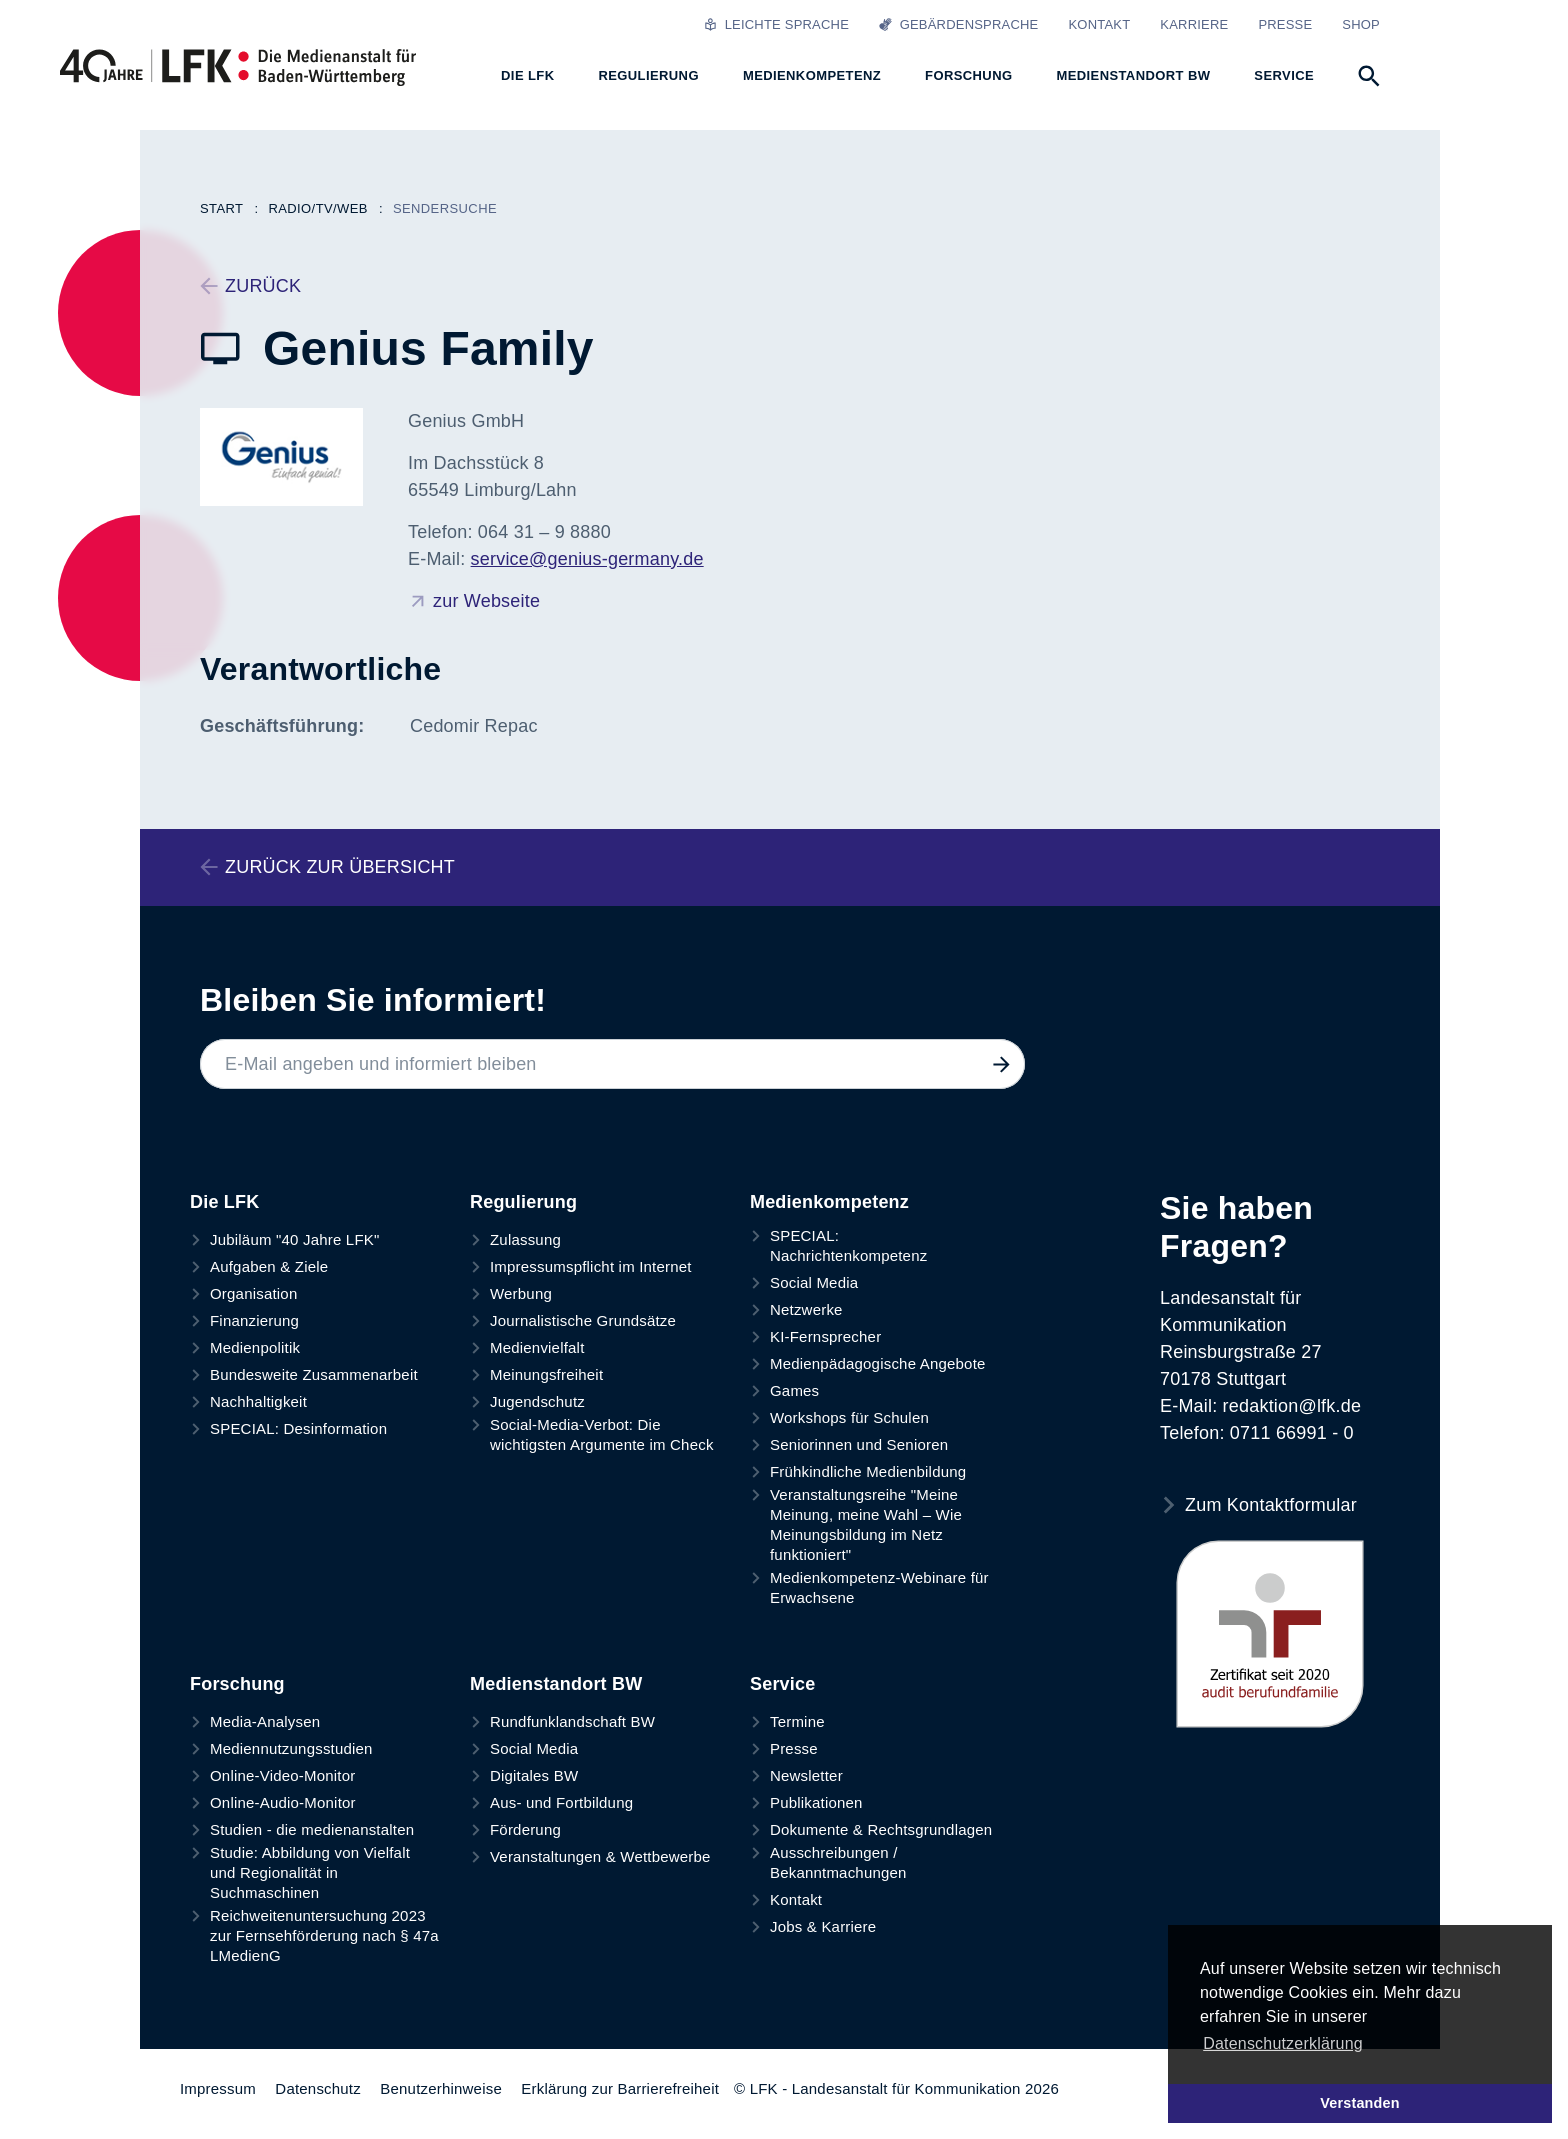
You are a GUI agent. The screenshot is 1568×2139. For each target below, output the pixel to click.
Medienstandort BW (556, 1684)
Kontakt (1099, 24)
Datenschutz (318, 2088)
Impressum (218, 2088)
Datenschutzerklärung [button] (1283, 2043)
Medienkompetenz (829, 1202)
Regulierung (523, 1202)
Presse (1285, 24)
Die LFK (224, 1202)
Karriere (1194, 24)
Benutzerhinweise (441, 2088)
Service (782, 1684)
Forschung (237, 1684)
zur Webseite (486, 601)
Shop (1361, 24)
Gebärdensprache (958, 24)
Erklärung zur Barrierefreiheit (620, 2088)
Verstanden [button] (1360, 2103)
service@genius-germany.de (587, 559)
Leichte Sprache (776, 24)
